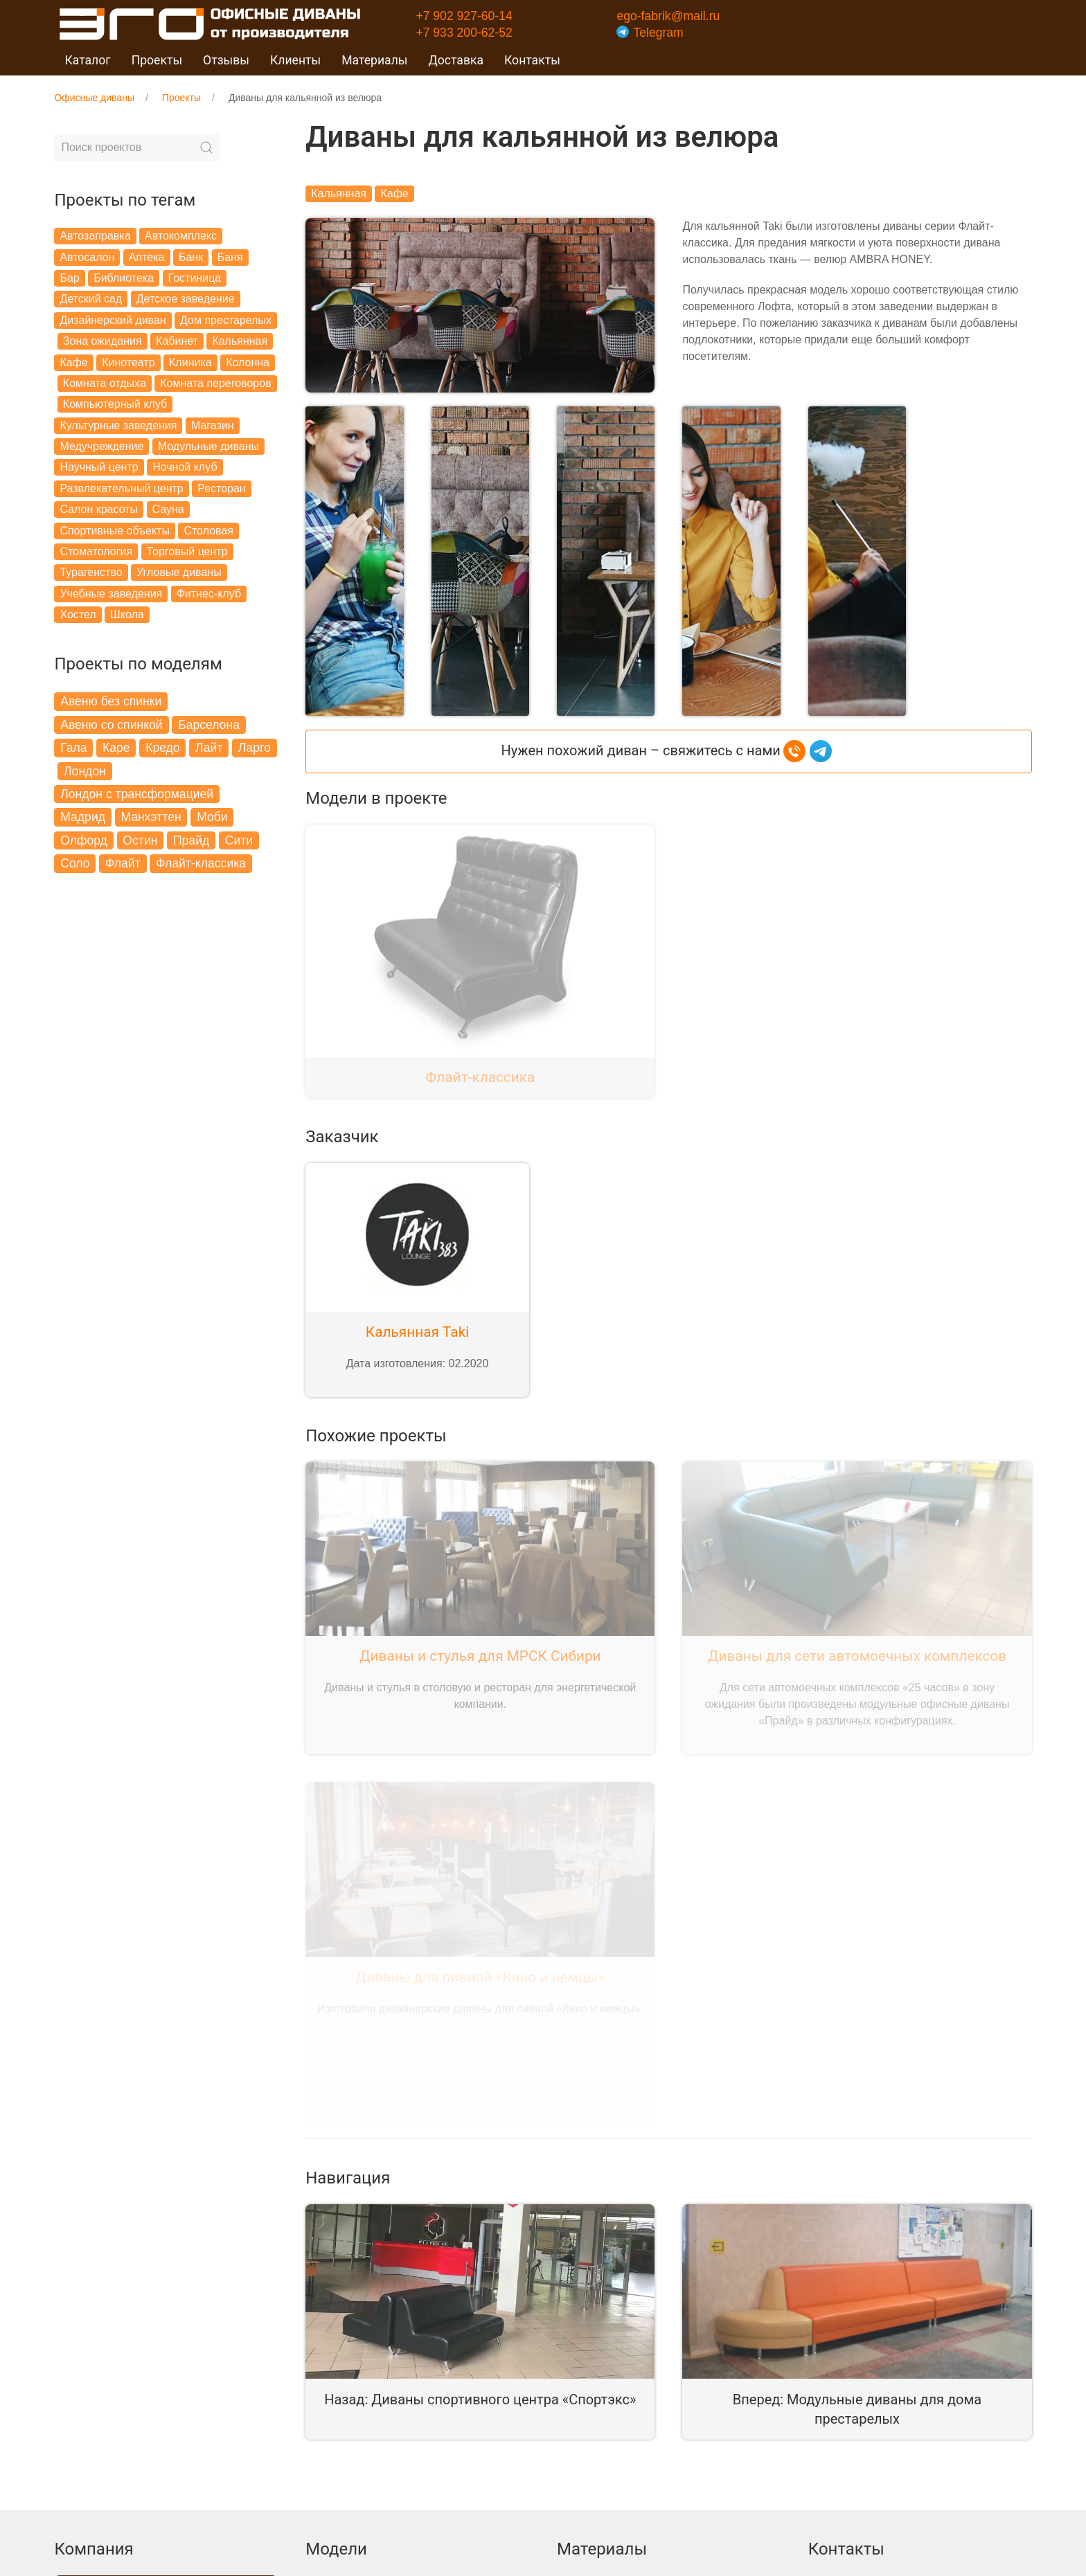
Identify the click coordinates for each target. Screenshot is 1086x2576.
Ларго (254, 748)
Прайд (191, 840)
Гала (73, 748)
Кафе (73, 362)
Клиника (190, 362)
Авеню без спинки (110, 701)
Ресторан (221, 488)
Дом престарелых (226, 320)
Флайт (123, 863)
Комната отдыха (104, 383)
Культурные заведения (118, 425)
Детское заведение (185, 299)
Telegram (649, 32)
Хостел (78, 614)
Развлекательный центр (121, 488)
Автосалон (87, 257)
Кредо (162, 748)
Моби (212, 817)
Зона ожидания (102, 341)
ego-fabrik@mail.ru (668, 16)
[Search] (137, 147)
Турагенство (91, 572)
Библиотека (124, 278)
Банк (191, 257)
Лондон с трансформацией (136, 794)
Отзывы (226, 60)
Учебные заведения (111, 594)
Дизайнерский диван (113, 320)
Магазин (212, 425)
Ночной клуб (184, 467)
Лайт (208, 748)
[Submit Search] (206, 147)
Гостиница (195, 278)
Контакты (532, 60)
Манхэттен (151, 817)
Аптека (147, 257)
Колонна (247, 362)
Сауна (168, 509)
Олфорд (83, 840)
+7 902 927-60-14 (464, 16)
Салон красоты (99, 509)
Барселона (209, 725)
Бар (69, 278)
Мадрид (82, 817)
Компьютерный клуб (115, 404)
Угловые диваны (179, 572)
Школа (127, 614)
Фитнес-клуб (209, 594)
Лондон (85, 771)
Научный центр (99, 467)
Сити (239, 840)
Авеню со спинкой (111, 725)
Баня (230, 257)
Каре (116, 748)
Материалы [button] (374, 60)
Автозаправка (95, 236)
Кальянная (239, 341)
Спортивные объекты (115, 531)
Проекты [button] (157, 60)
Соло (74, 863)
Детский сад (91, 299)
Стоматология (96, 551)
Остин (140, 840)
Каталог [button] (87, 60)
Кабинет (177, 341)
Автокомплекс (181, 236)
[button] (354, 558)
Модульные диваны (208, 446)
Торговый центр (187, 551)
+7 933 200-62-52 (464, 32)
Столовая (208, 531)
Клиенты (295, 60)
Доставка (456, 60)
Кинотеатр (128, 362)
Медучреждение (101, 446)
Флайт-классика (201, 863)
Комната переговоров (215, 383)
